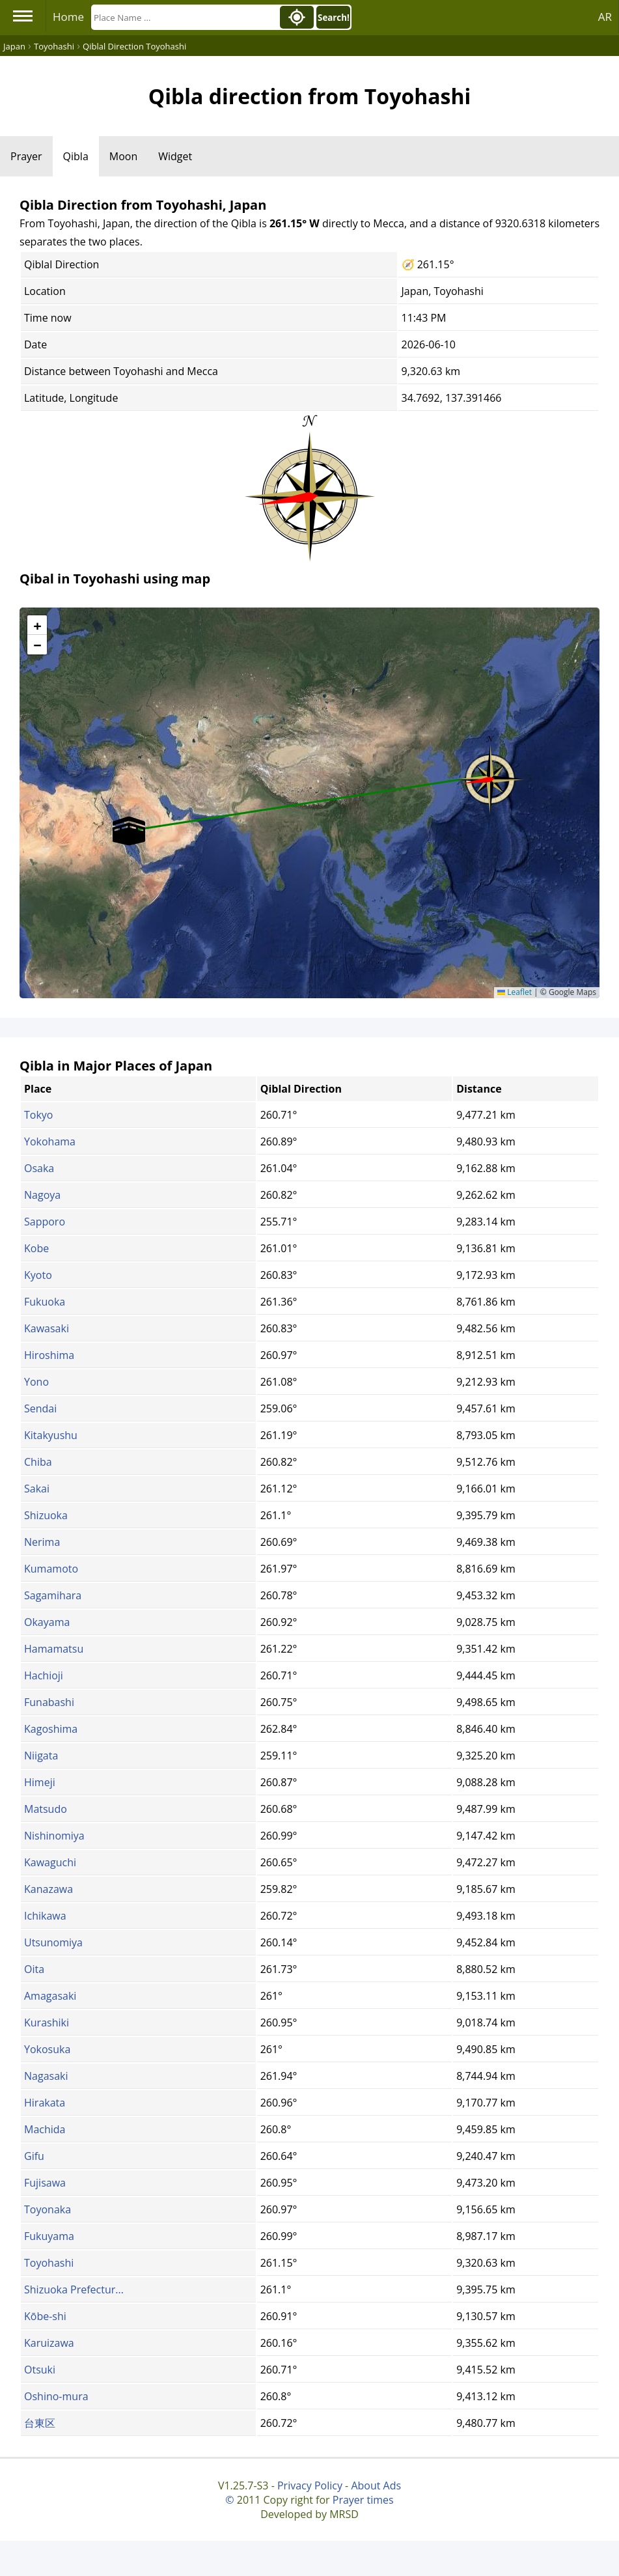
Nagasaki (46, 2076)
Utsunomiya (53, 1942)
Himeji (39, 1782)
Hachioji (43, 1675)
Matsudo (45, 1809)
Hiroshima (49, 1355)
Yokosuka (47, 2049)
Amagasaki (50, 1996)
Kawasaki (46, 1328)
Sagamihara (52, 1595)
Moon (123, 156)
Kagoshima (50, 1729)
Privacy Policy (309, 2485)
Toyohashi (49, 2263)
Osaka (39, 1168)
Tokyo (38, 1115)
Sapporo (44, 1221)
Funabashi (49, 1702)
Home (68, 16)
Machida (44, 2129)
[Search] (184, 17)
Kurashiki (46, 2022)
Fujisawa (45, 2183)
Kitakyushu (50, 1435)
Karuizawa (49, 2343)
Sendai (40, 1408)
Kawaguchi (50, 1862)
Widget (175, 156)
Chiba (38, 1462)
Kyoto (38, 1275)
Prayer (26, 156)
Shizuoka (46, 1515)
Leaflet (514, 992)
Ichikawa (45, 1916)
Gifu (34, 2156)
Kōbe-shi (45, 2316)
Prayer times (363, 2500)
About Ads (376, 2485)
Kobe (36, 1248)
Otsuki (39, 2369)
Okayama (47, 1622)
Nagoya (42, 1195)
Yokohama (50, 1141)
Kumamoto (51, 1568)
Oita (34, 1969)
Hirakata (44, 2102)
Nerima (42, 1542)
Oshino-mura (56, 2396)
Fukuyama (49, 2236)
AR (605, 16)
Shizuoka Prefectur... (74, 2289)
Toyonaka (47, 2209)
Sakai (36, 1488)
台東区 (39, 2423)
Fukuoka (44, 1302)
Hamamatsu (53, 1649)
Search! (334, 17)
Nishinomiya (54, 1835)
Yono (36, 1382)
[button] (490, 775)
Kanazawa (48, 1889)
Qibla (76, 156)
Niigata (41, 1755)
